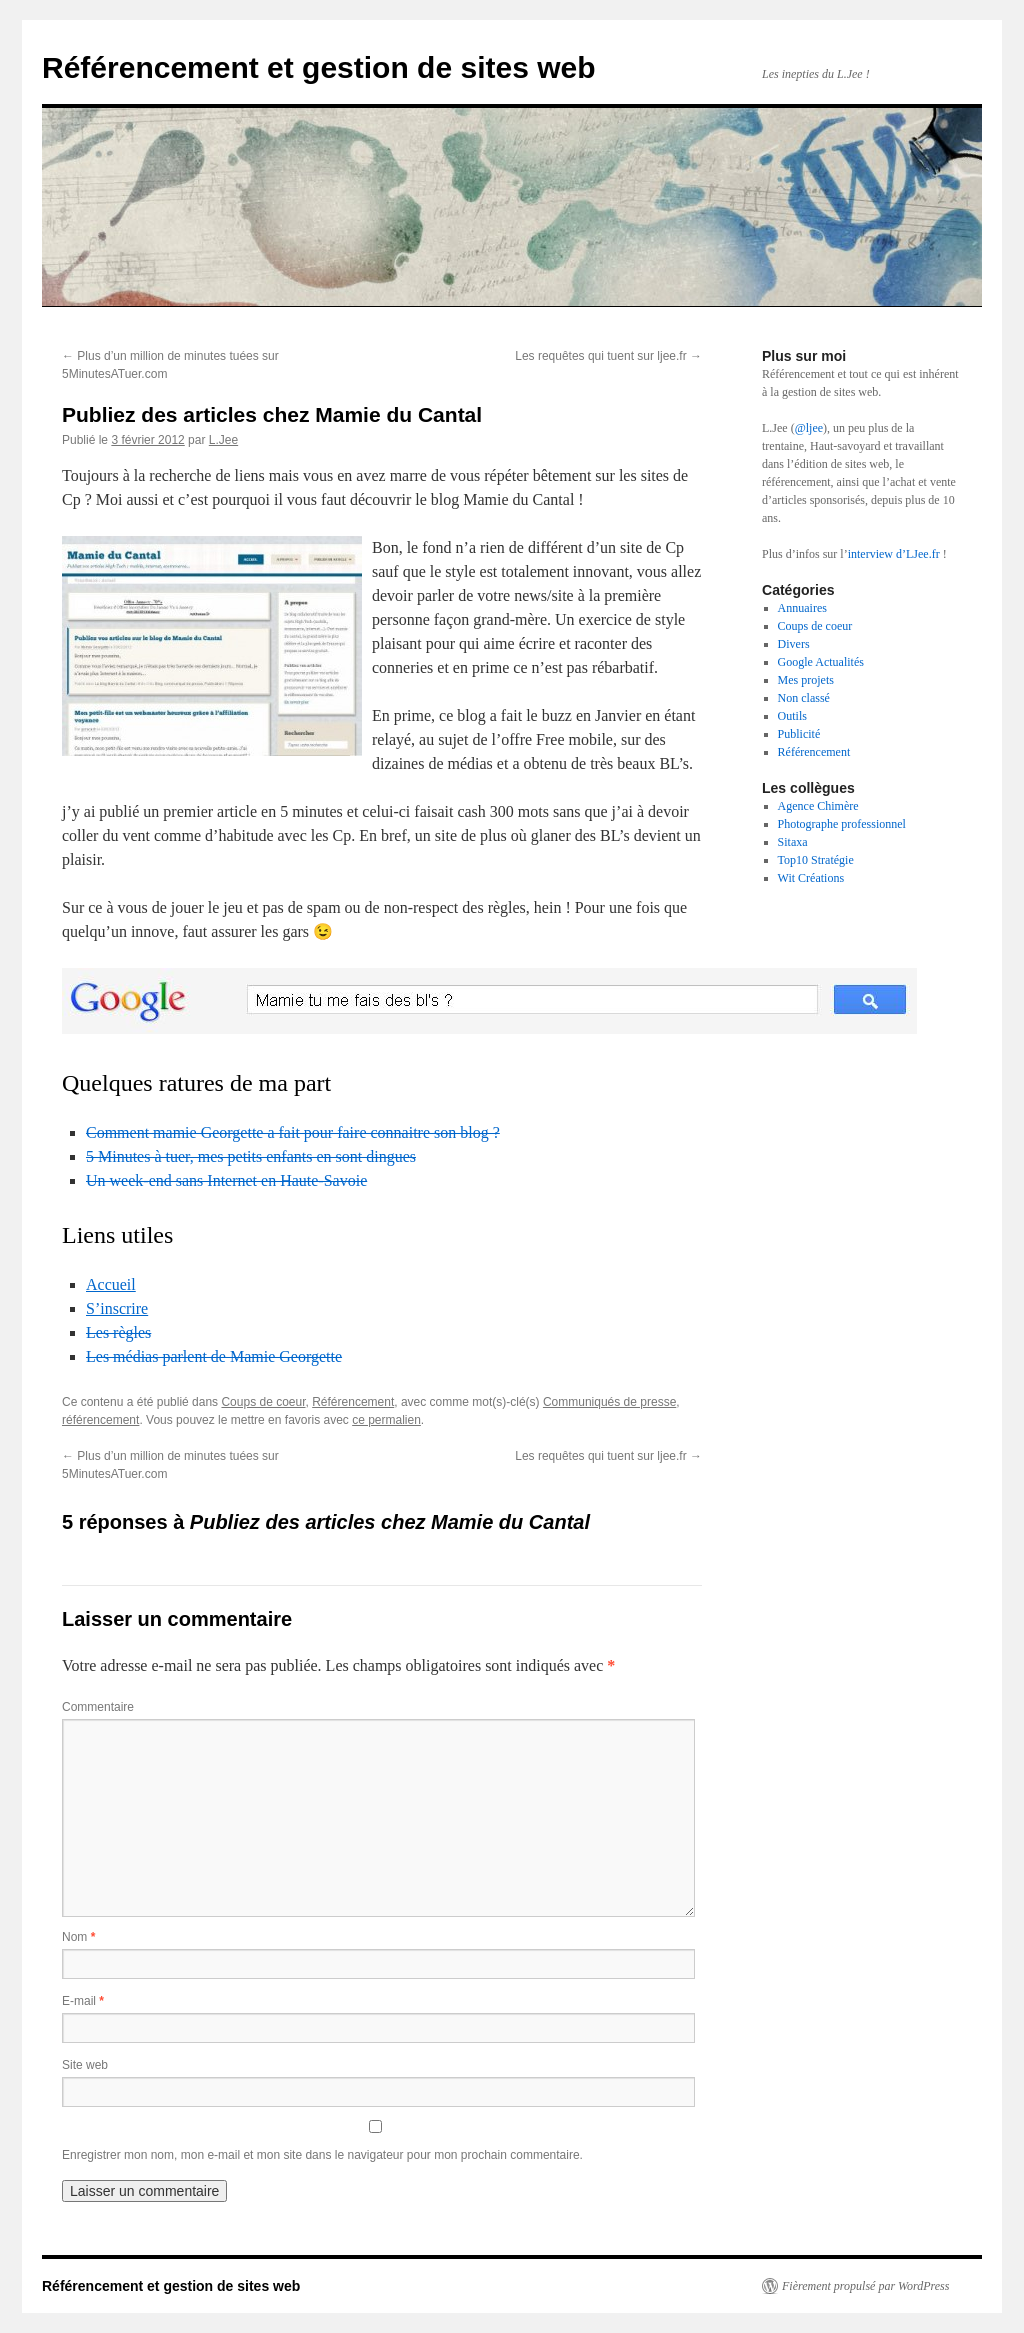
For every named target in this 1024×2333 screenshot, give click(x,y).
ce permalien (386, 1420)
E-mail (83, 2001)
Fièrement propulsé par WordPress (865, 2286)
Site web (85, 2065)
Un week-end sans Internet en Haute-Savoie (226, 1180)
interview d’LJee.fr (894, 554)
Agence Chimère (818, 806)
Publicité (799, 734)
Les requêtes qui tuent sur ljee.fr (608, 356)
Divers (794, 644)
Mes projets (806, 680)
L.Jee (223, 440)
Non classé (804, 698)
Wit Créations (811, 878)
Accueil (111, 1284)
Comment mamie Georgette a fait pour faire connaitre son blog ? (293, 1132)
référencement (100, 1420)
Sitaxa (793, 842)
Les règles (118, 1332)
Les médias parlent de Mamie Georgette (214, 1356)
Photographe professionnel (842, 824)
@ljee (809, 428)
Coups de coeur (263, 1402)
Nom (78, 1937)
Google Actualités (821, 662)
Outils (792, 716)
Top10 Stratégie (816, 860)
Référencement (353, 1402)
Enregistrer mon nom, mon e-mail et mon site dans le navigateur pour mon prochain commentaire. (322, 2155)
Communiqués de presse (609, 1402)
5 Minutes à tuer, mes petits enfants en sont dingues (251, 1156)
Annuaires (802, 608)
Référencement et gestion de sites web (319, 67)
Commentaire (98, 1707)
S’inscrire (117, 1308)
